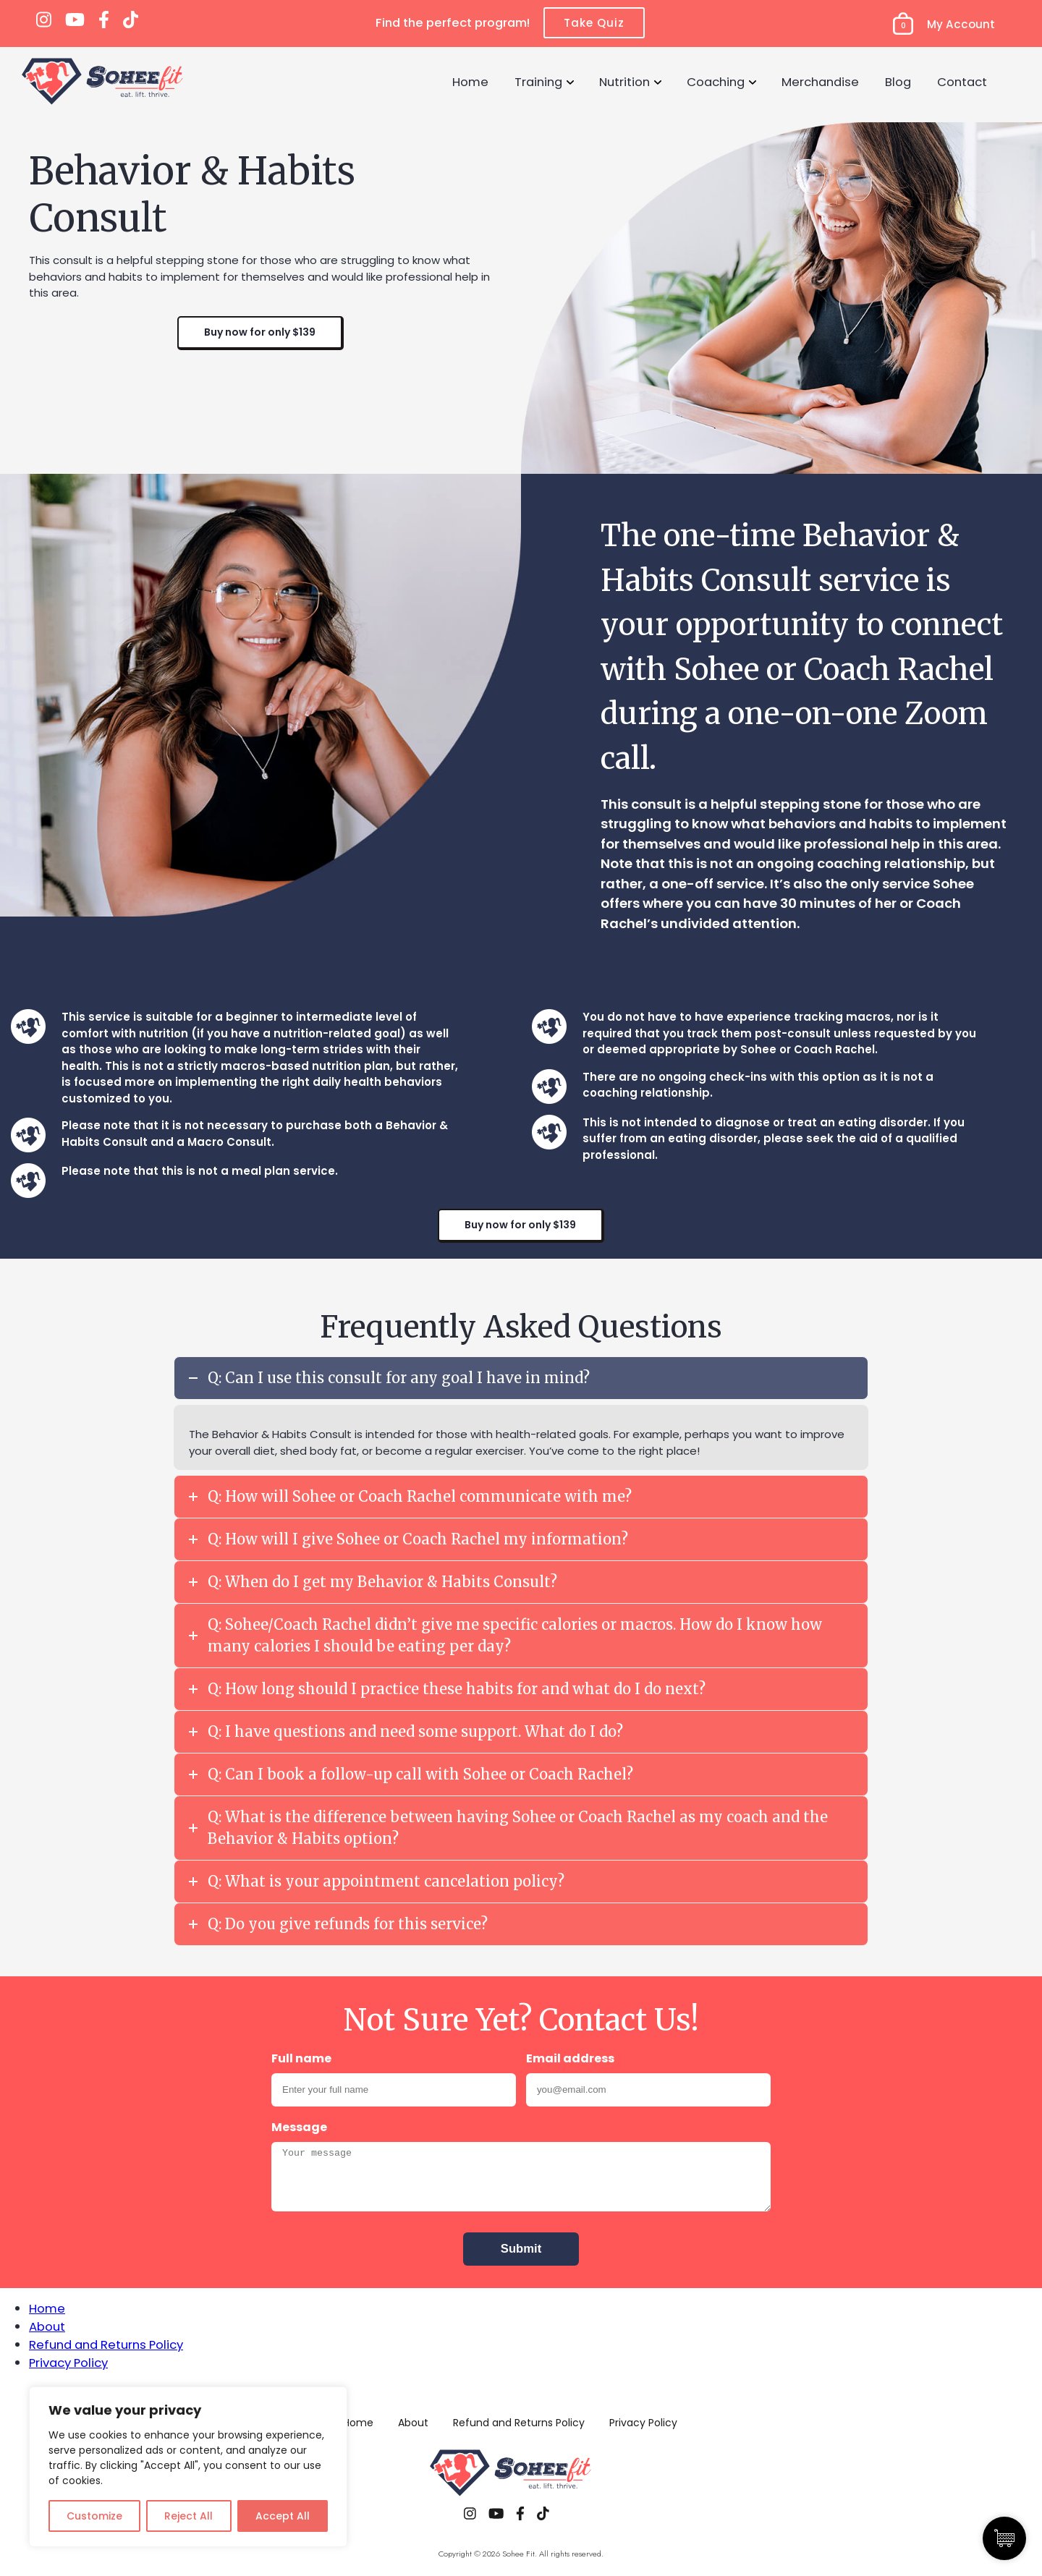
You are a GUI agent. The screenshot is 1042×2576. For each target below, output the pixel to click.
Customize (94, 2516)
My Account (961, 24)
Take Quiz (594, 22)
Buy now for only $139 (259, 332)
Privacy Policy (68, 2362)
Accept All (282, 2516)
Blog (898, 81)
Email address (570, 2058)
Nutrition (624, 81)
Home (470, 81)
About (47, 2326)
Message (299, 2127)
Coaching (716, 81)
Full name (301, 2058)
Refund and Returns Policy (106, 2344)
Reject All (188, 2516)
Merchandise (820, 81)
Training (538, 81)
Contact (962, 81)
